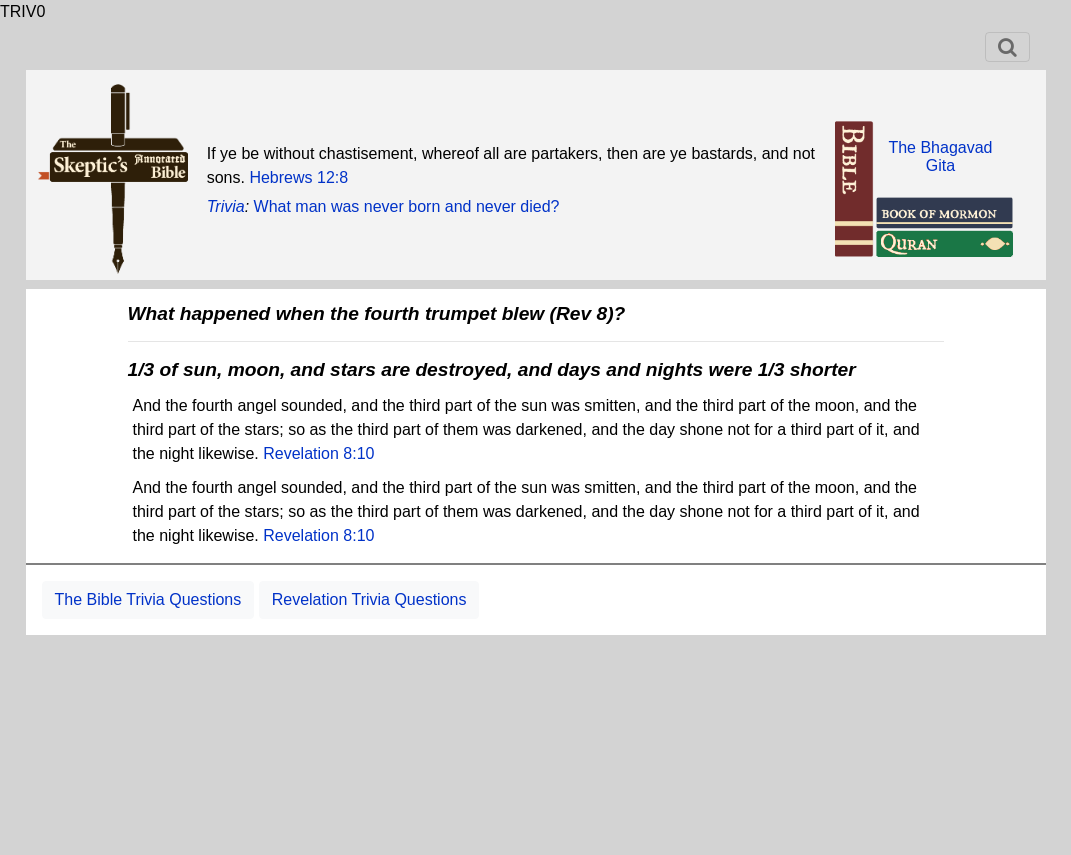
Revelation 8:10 (318, 453)
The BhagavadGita (940, 156)
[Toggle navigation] (1007, 47)
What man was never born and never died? (407, 206)
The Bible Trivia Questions (148, 599)
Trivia (226, 206)
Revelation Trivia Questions (369, 599)
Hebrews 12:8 (298, 177)
